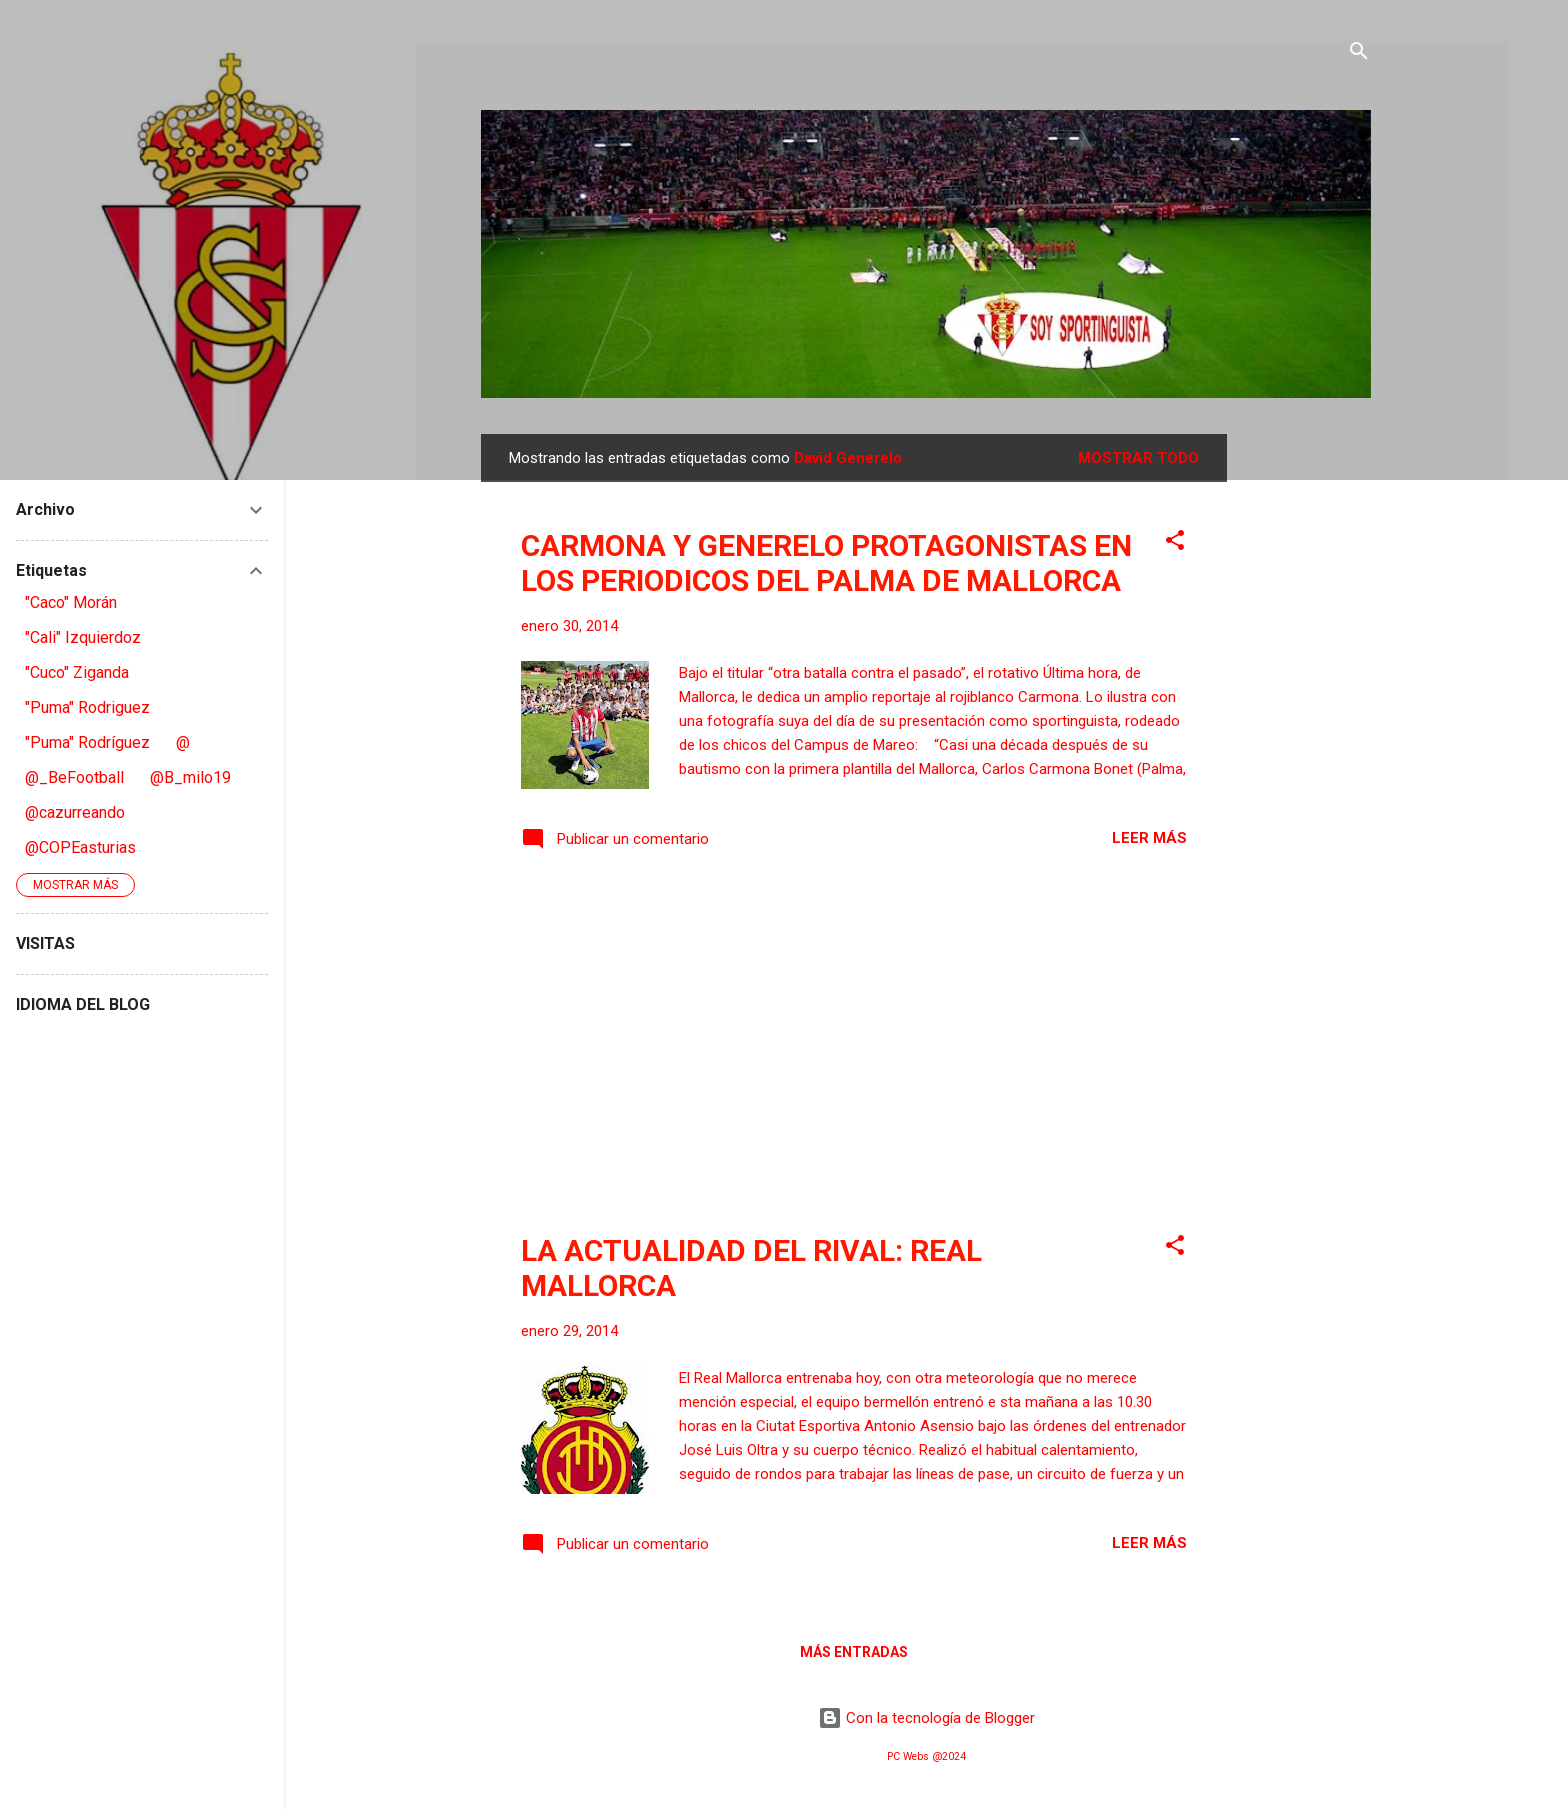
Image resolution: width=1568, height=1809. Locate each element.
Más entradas (854, 1652)
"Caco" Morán (71, 602)
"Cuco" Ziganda (77, 672)
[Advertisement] (1307, 734)
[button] (1175, 543)
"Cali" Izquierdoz (83, 637)
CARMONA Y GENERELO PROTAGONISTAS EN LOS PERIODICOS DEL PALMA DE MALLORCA (826, 563)
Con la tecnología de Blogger (926, 1718)
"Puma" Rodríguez (87, 742)
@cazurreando (75, 812)
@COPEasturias (80, 847)
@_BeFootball (74, 777)
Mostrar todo (1138, 458)
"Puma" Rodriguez (87, 707)
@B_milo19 (190, 777)
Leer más (1149, 838)
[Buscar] (1359, 54)
